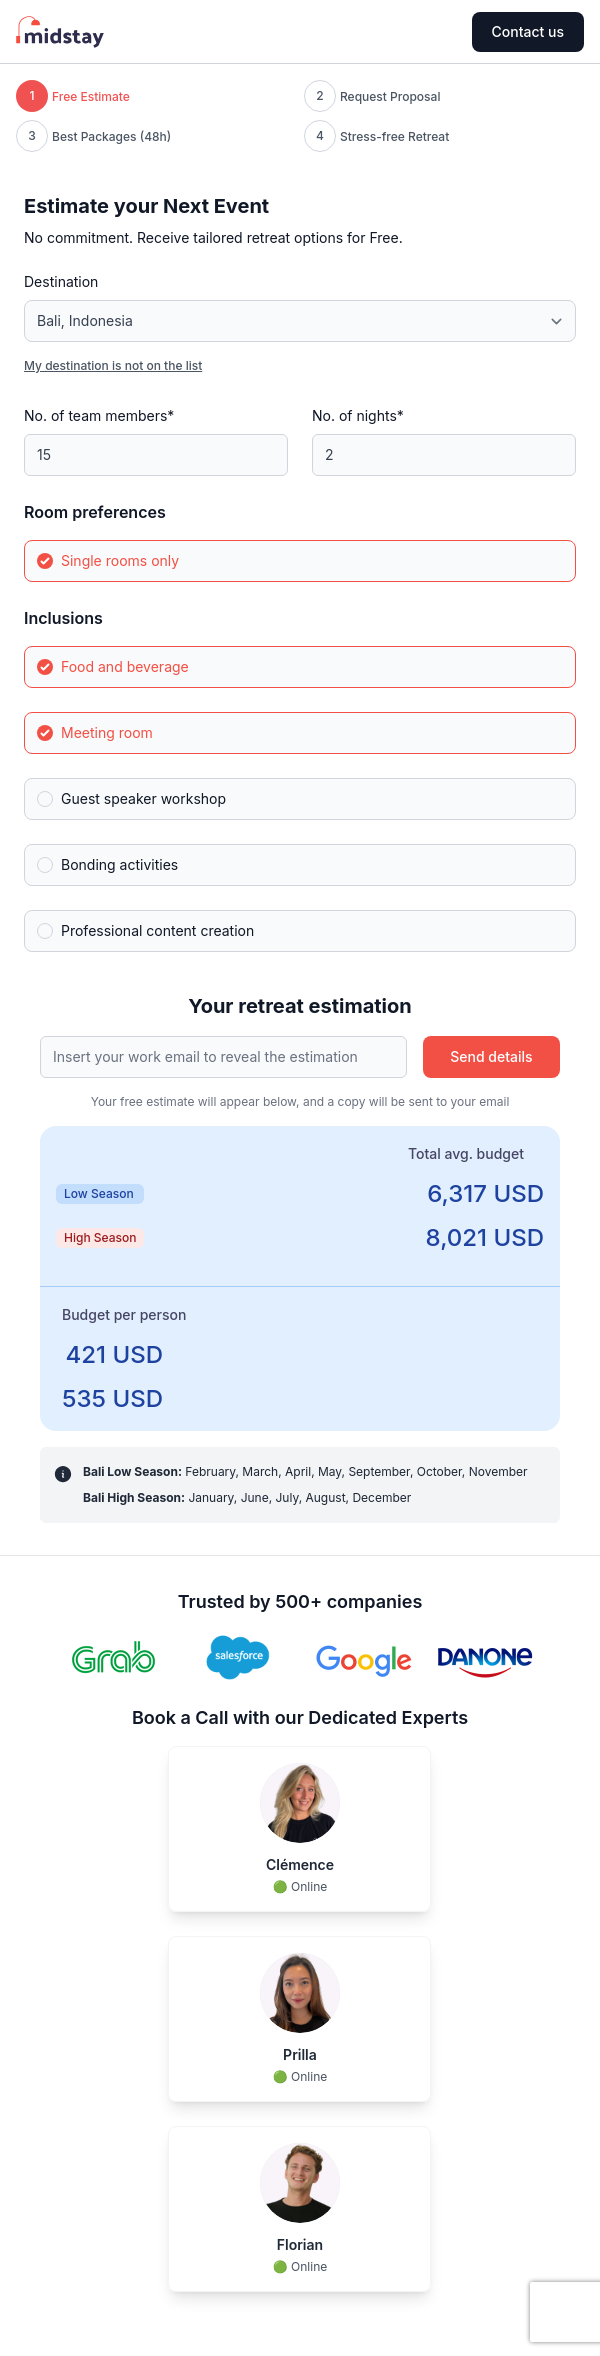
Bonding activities (119, 864)
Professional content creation (157, 930)
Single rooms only (120, 560)
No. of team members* (99, 415)
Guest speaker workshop (143, 798)
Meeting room (107, 732)
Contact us (528, 31)
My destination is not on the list (113, 365)
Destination (61, 281)
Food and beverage (125, 666)
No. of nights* (358, 415)
